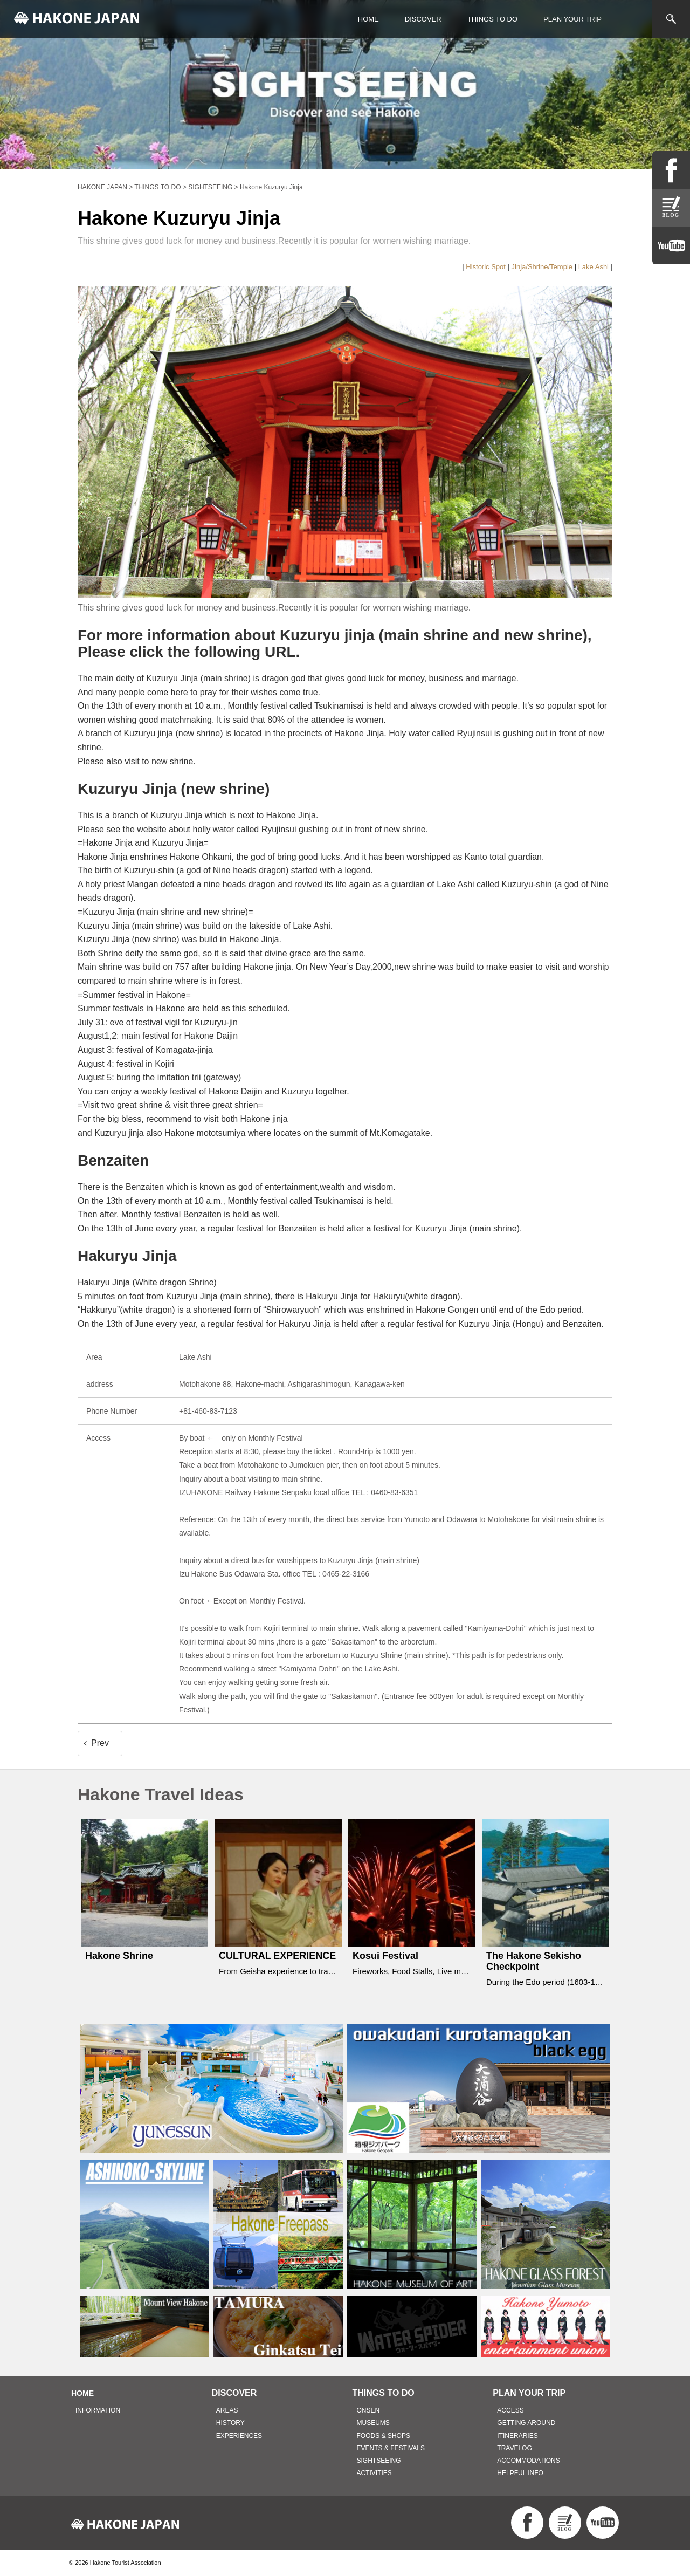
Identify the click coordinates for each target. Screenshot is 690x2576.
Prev (100, 1743)
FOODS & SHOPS (383, 2436)
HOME (368, 19)
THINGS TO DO (492, 19)
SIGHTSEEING (379, 2460)
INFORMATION (97, 2410)
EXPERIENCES (239, 2436)
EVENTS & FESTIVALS (391, 2448)
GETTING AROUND (526, 2423)
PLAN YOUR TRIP (572, 19)
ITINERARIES (517, 2436)
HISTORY (230, 2423)
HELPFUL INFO (520, 2473)
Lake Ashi (593, 267)
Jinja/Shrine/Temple (542, 267)
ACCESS (510, 2410)
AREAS (227, 2410)
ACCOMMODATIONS (528, 2460)
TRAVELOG (514, 2448)
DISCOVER (423, 19)
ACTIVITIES (374, 2473)
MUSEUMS (373, 2423)
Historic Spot (486, 267)
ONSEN (368, 2410)
